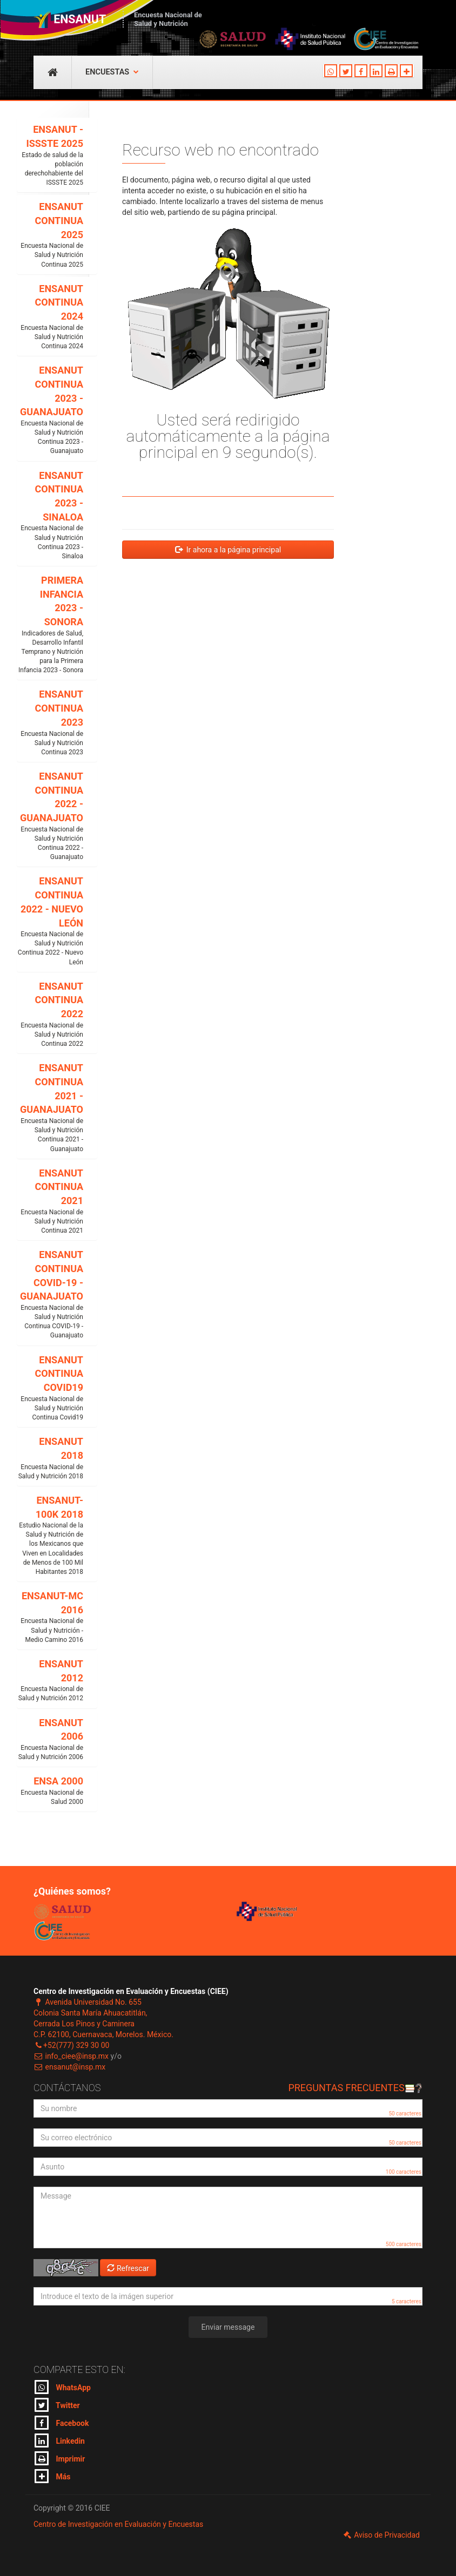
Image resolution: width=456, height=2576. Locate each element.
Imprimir (60, 2458)
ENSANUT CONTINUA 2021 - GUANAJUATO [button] (50, 1107)
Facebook (62, 2423)
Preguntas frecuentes (355, 2087)
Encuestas (112, 72)
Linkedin (60, 2440)
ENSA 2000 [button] (50, 1791)
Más (52, 2476)
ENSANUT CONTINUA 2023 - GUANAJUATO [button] (50, 410)
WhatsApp (63, 2387)
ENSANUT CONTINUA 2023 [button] (50, 722)
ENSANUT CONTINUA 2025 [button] (50, 235)
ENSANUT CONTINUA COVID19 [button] (50, 1388)
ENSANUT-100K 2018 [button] (50, 1536)
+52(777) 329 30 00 (71, 2045)
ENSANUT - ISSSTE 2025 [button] (50, 155)
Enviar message (228, 2327)
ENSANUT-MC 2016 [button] (50, 1617)
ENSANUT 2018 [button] (50, 1458)
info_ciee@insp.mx (71, 2056)
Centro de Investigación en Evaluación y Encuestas (118, 2524)
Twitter (57, 2405)
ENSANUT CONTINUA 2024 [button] (50, 317)
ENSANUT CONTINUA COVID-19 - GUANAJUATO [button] (50, 1294)
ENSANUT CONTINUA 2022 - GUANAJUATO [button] (50, 816)
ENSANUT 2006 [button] (50, 1739)
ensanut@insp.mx (69, 2067)
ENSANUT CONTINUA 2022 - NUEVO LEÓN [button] (50, 920)
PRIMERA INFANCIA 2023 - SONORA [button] (50, 624)
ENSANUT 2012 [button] (50, 1680)
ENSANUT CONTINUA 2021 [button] (50, 1201)
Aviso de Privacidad (381, 2535)
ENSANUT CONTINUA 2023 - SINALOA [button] (50, 515)
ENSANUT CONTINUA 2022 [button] (50, 1015)
